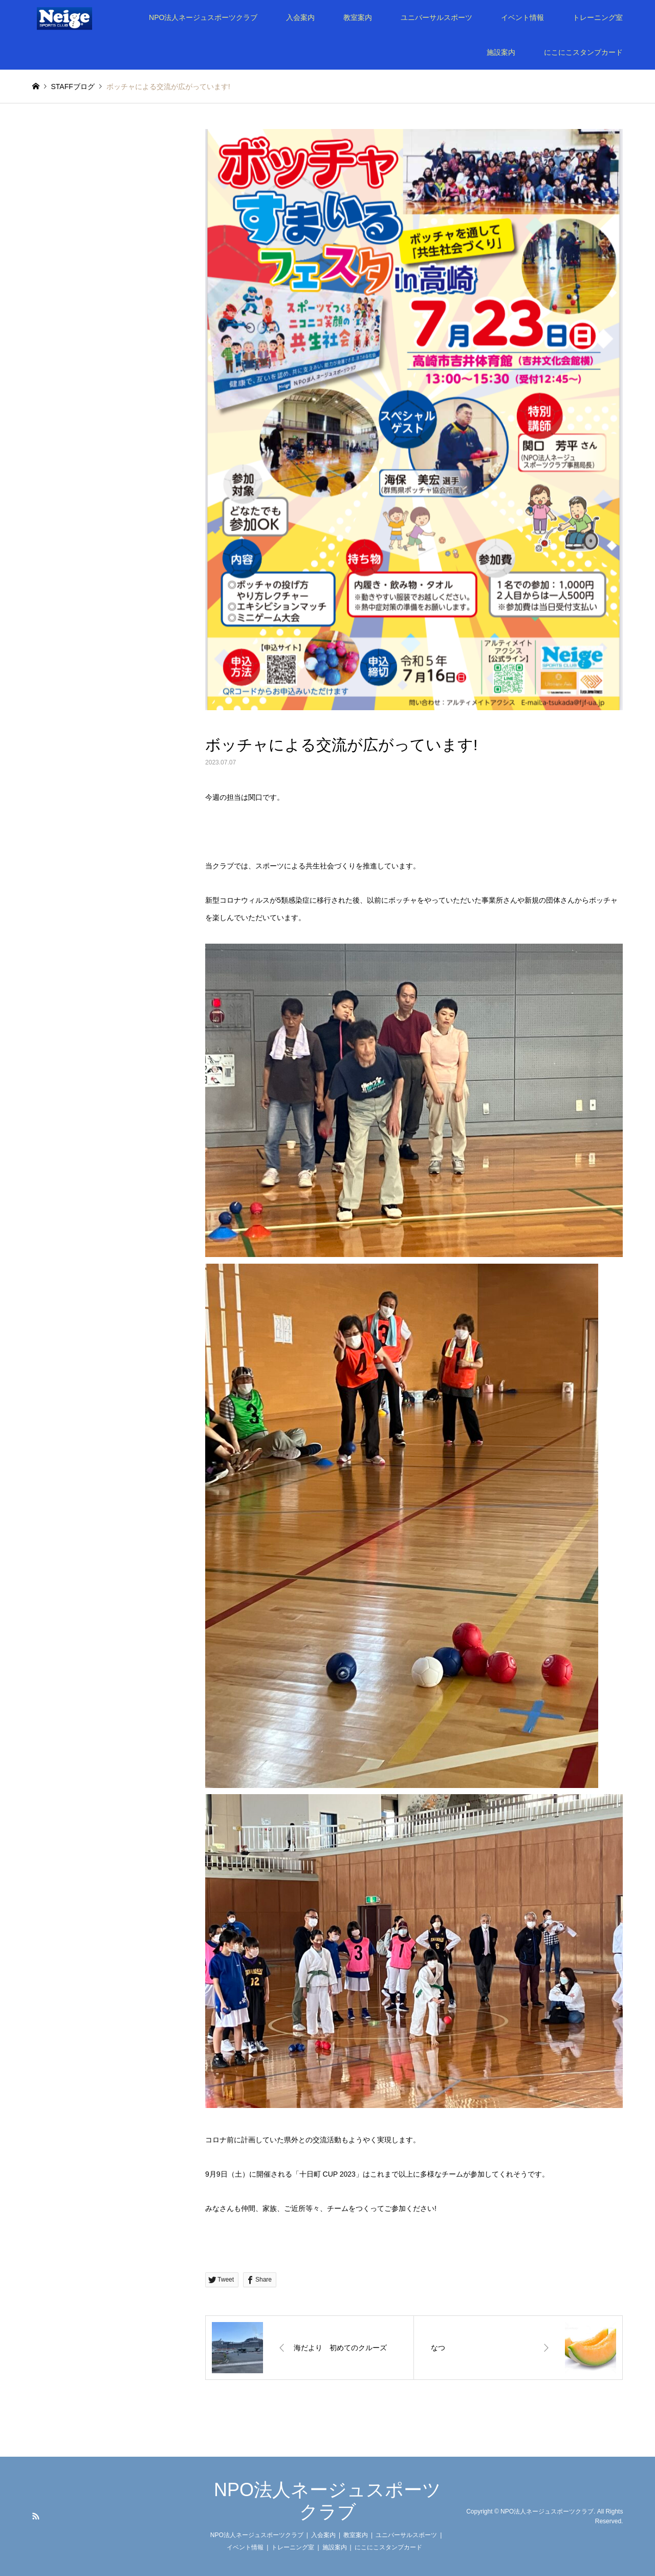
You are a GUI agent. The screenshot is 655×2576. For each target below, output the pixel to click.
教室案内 (357, 17)
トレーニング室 (598, 17)
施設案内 (501, 52)
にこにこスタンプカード (583, 52)
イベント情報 (522, 17)
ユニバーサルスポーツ (436, 17)
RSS (35, 2516)
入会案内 (300, 17)
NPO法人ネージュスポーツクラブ (203, 17)
